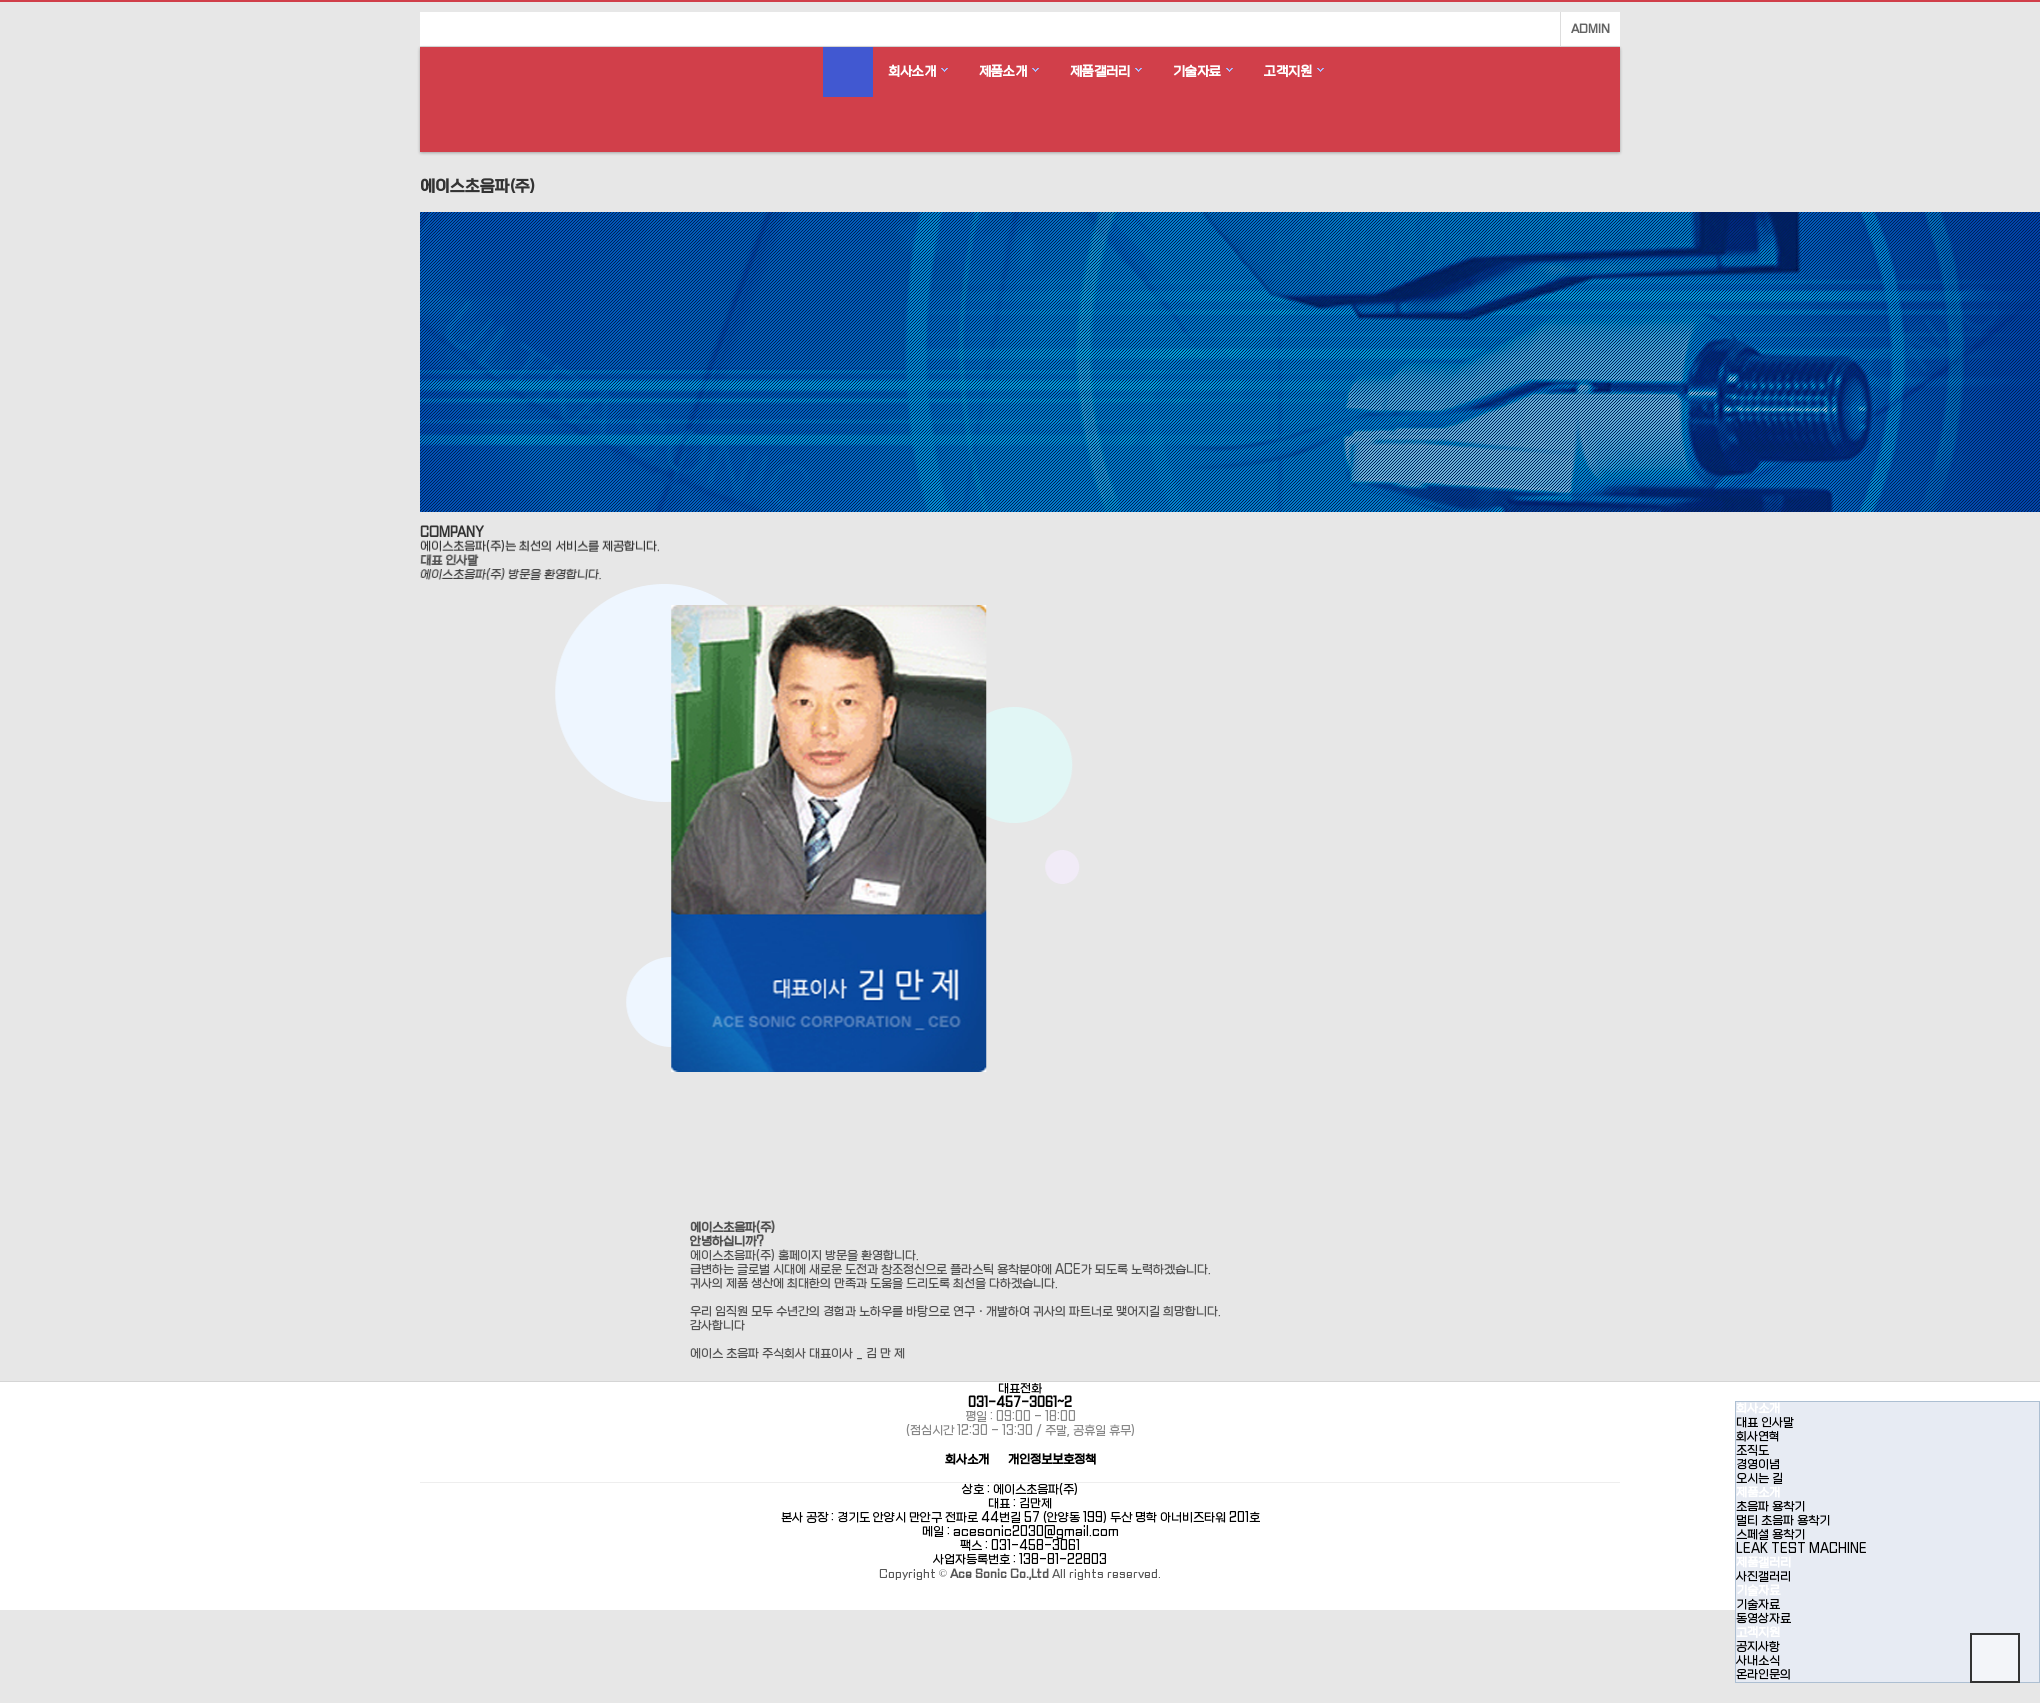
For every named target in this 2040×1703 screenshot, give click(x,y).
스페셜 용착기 (1770, 1535)
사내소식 (1758, 1661)
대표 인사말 (1765, 1423)
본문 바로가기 (0, 0)
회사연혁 (1758, 1437)
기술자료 (1197, 71)
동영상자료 (1763, 1619)
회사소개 (912, 71)
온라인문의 (1763, 1675)
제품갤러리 (1100, 71)
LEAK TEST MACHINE (1801, 1549)
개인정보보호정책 (1052, 1460)
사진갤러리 (1763, 1577)
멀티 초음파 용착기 (1783, 1521)
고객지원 (1288, 71)
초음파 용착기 (1770, 1507)
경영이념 (1758, 1465)
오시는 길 (1759, 1479)
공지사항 (1758, 1647)
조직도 (1752, 1451)
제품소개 (1003, 71)
